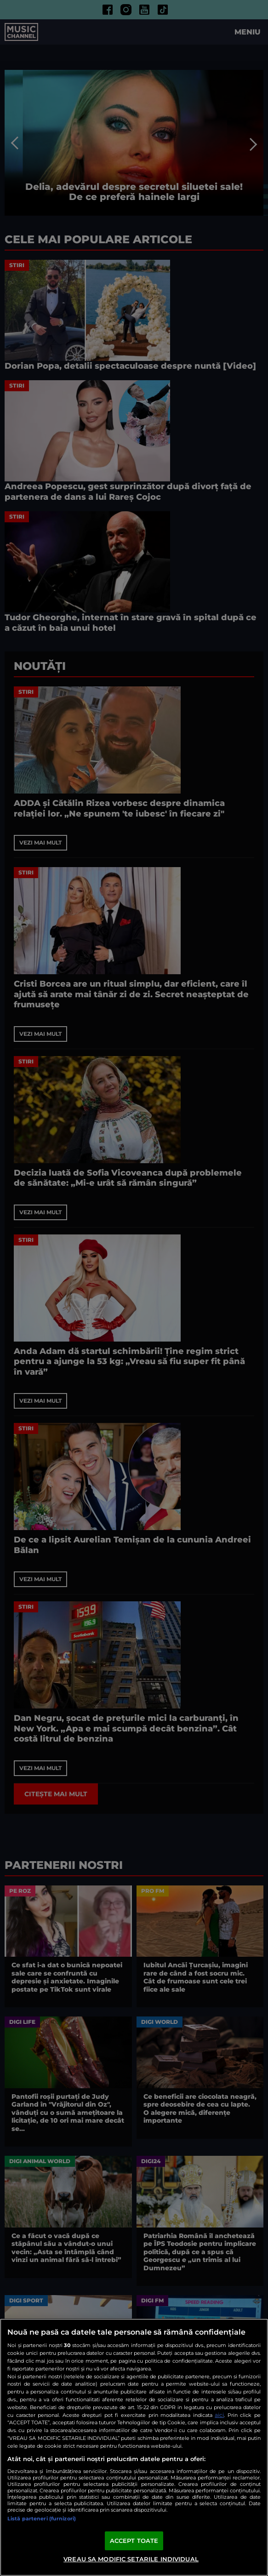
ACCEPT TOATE (134, 2540)
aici (219, 2414)
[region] (134, 2447)
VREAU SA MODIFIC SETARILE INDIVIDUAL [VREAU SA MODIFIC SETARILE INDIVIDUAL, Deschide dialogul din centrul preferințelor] (131, 2559)
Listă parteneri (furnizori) (41, 2518)
